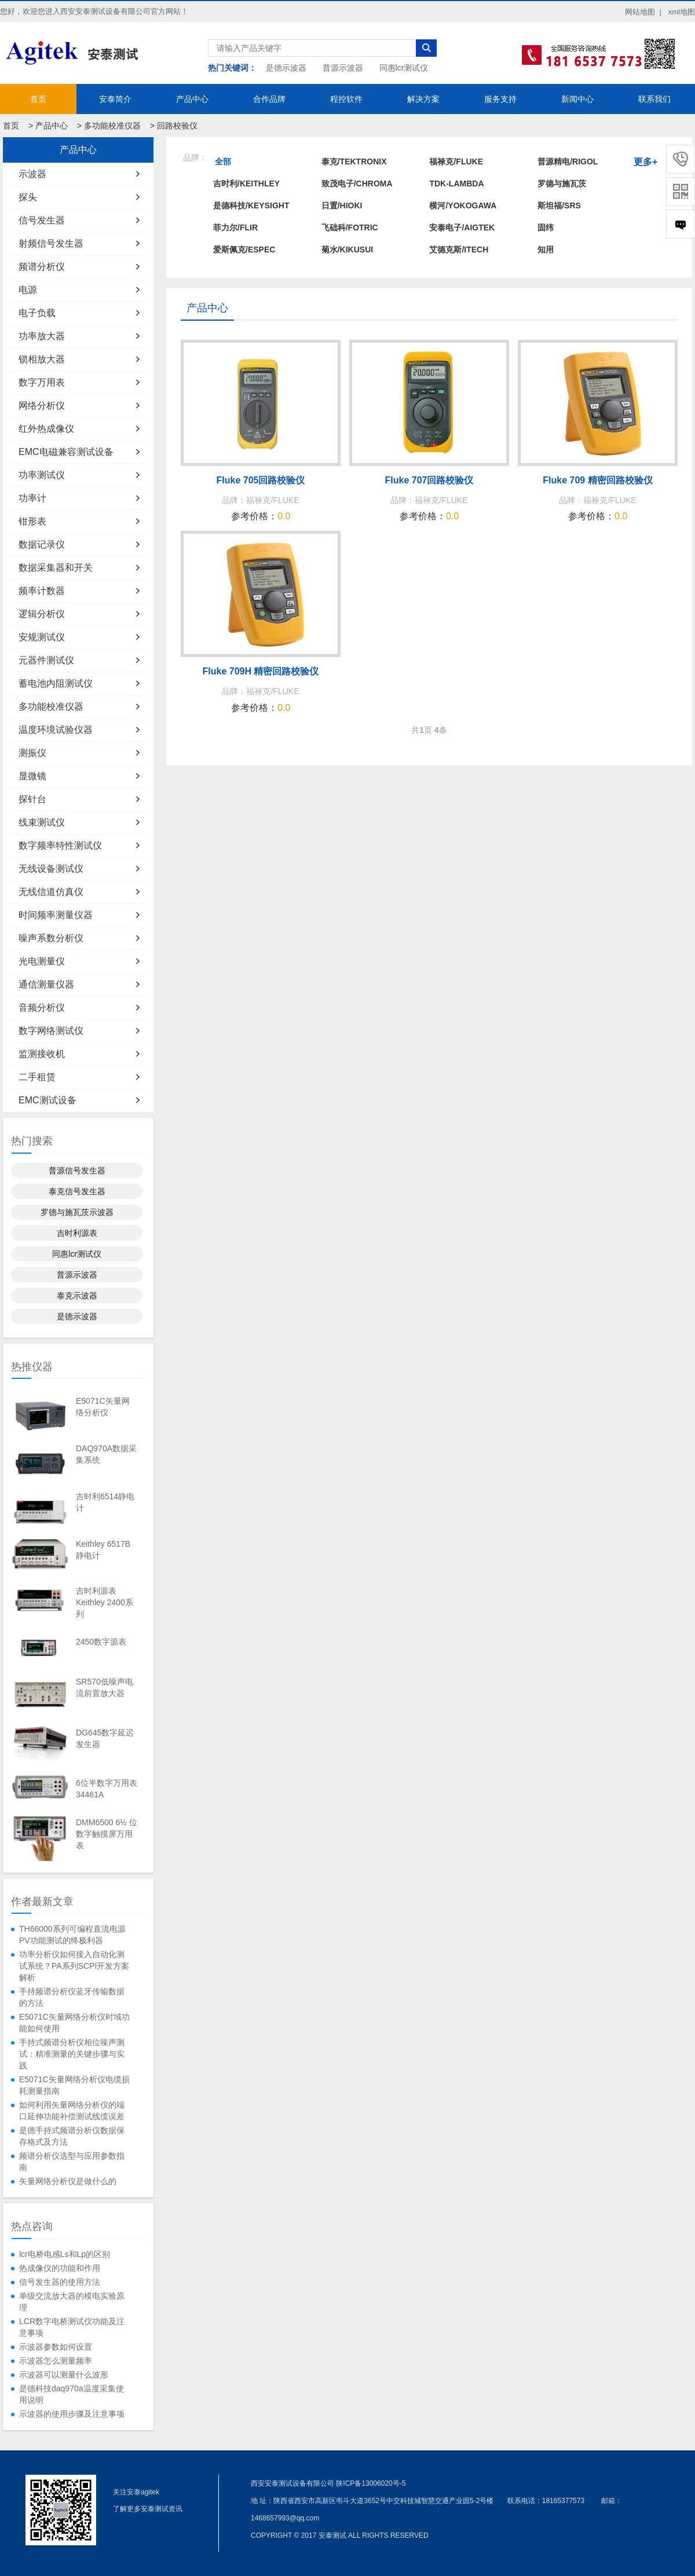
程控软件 (346, 99)
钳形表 (32, 521)
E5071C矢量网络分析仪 (103, 1406)
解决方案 (423, 99)
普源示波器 (343, 67)
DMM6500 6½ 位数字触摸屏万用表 (106, 1834)
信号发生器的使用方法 (59, 2282)
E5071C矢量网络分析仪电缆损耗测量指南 (74, 2085)
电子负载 (37, 313)
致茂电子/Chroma (357, 183)
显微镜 (32, 776)
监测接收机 (42, 1054)
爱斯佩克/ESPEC (244, 249)
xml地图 (681, 12)
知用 (545, 249)
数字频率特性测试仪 (60, 845)
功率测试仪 (42, 475)
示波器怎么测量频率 (55, 2360)
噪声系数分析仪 (51, 938)
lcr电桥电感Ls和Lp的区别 (64, 2254)
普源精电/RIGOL (567, 161)
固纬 (545, 227)
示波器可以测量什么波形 (63, 2374)
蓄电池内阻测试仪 (56, 683)
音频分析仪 (42, 1007)
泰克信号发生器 (77, 1191)
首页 (38, 99)
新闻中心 (577, 99)
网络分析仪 (42, 405)
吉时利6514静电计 (105, 1502)
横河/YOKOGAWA (462, 205)
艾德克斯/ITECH (458, 249)
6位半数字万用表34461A (106, 1788)
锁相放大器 (42, 359)
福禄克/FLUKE (456, 161)
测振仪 (32, 753)
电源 (28, 290)
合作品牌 (269, 99)
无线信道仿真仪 (51, 892)
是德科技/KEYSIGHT (251, 205)
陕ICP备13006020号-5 (370, 2483)
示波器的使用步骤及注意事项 (72, 2414)
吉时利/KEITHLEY (246, 183)
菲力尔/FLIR (235, 227)
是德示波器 (286, 67)
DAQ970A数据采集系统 (106, 1454)
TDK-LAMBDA (456, 183)
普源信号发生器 (77, 1170)
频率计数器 (42, 591)
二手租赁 (37, 1077)
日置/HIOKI (342, 205)
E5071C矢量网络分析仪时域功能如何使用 (74, 2022)
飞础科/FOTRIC (349, 227)
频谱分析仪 (42, 266)
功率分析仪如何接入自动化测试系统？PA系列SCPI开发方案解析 (74, 1966)
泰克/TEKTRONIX (354, 161)
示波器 (32, 174)
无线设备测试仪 (51, 869)
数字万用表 (42, 382)
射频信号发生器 (51, 243)
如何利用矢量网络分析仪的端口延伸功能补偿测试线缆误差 (72, 2110)
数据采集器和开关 (56, 568)
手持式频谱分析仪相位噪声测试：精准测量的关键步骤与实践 (72, 2054)
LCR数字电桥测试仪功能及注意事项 (72, 2327)
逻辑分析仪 (42, 614)
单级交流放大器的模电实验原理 (72, 2301)
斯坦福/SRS (559, 205)
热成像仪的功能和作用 (59, 2268)
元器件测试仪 (46, 660)
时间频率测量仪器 (56, 915)
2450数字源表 (101, 1641)
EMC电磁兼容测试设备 (66, 452)
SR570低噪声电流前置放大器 (104, 1687)
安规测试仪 (42, 637)
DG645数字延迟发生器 (105, 1738)
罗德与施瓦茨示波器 (77, 1212)
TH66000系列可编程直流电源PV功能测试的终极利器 (72, 1934)
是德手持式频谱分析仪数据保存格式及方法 (72, 2136)
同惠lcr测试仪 (404, 67)
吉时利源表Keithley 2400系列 (104, 1602)
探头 (28, 197)
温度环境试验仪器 (56, 730)
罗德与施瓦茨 (561, 183)
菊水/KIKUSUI (347, 249)
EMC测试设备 (47, 1100)
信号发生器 (42, 220)
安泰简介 (115, 99)
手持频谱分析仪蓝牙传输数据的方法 (72, 1997)
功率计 (32, 498)
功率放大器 (42, 336)
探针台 (32, 799)
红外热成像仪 (46, 429)
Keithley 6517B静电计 (103, 1549)
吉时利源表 (77, 1233)
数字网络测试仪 (51, 1031)
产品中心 (192, 99)
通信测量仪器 (46, 984)
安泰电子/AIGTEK (462, 227)
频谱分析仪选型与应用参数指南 (72, 2161)
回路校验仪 (177, 125)
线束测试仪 (42, 822)
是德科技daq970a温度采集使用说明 (71, 2394)
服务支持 (500, 99)
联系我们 (654, 99)
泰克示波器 (77, 1295)
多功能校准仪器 (112, 125)
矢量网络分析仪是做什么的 (67, 2181)
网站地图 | (643, 12)
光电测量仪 (42, 961)
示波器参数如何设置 (55, 2346)
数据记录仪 (42, 544)
